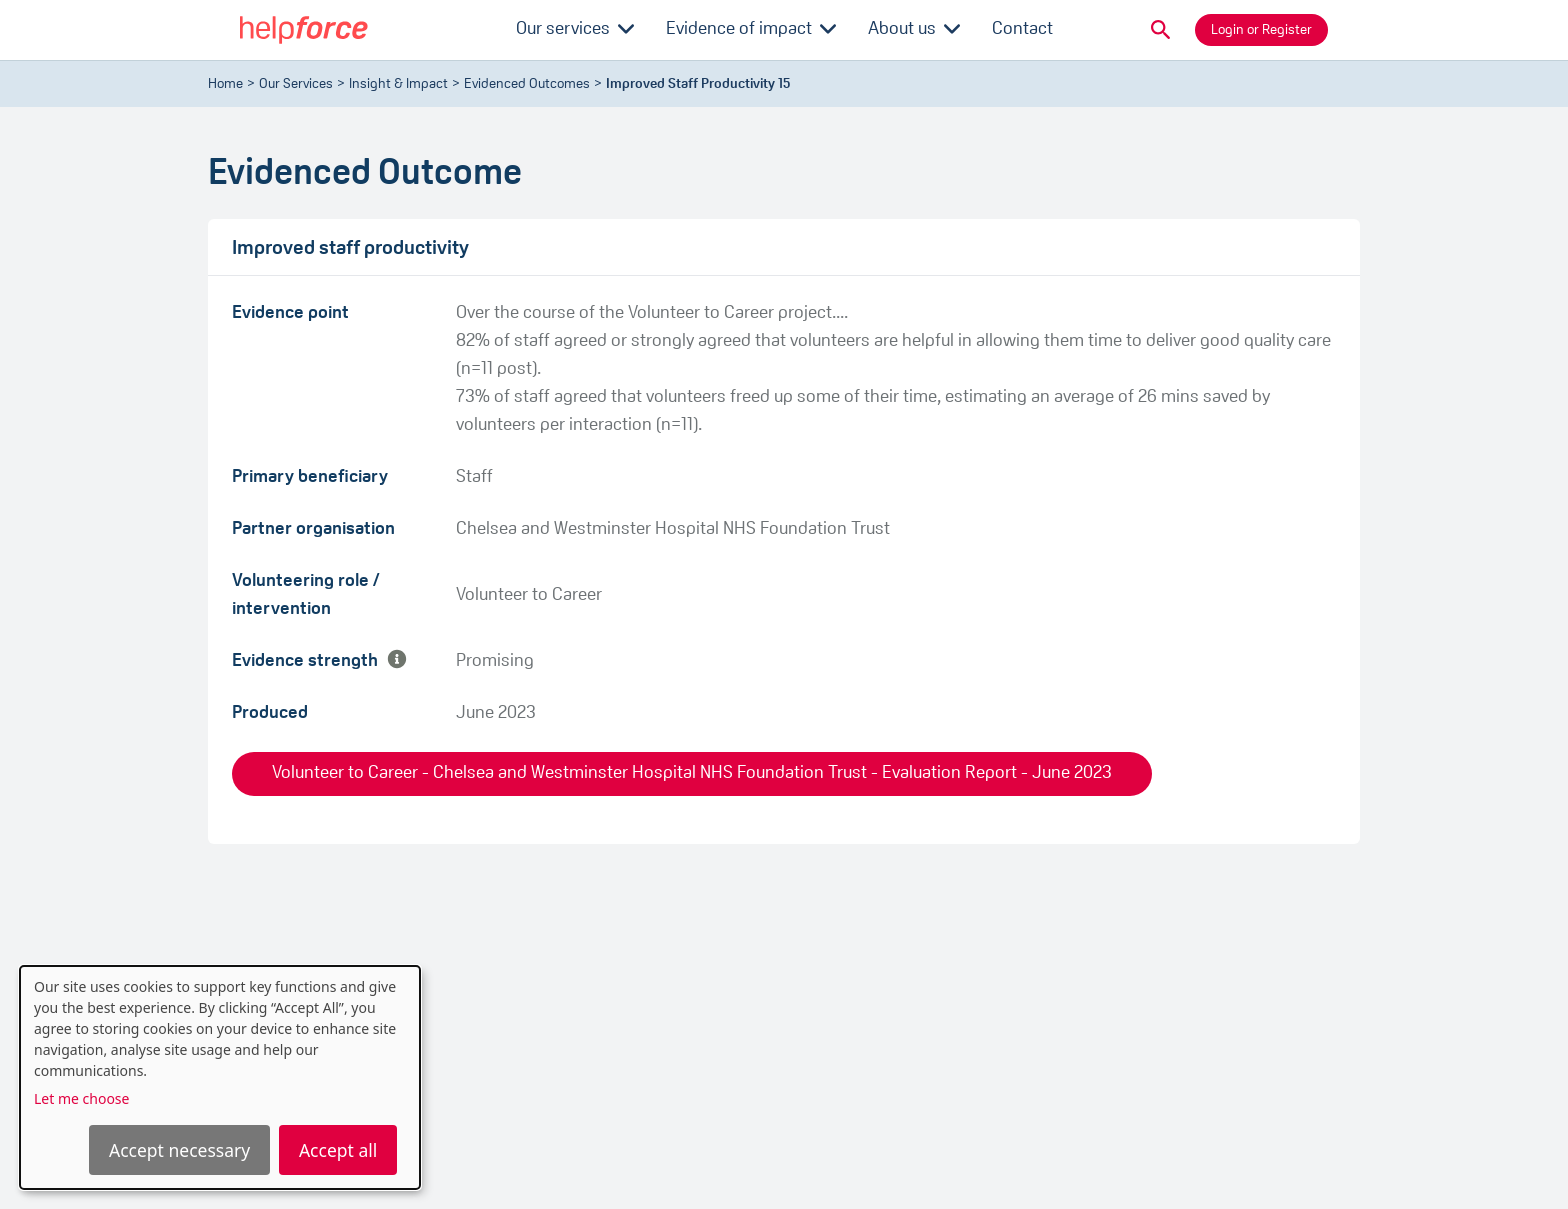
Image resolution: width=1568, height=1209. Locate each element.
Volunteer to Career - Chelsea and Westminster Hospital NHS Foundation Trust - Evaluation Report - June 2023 (692, 773)
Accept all (338, 1150)
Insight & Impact (398, 84)
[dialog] (220, 1077)
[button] (1161, 30)
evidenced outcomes (527, 84)
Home (225, 84)
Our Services (296, 84)
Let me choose (81, 1098)
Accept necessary (179, 1150)
